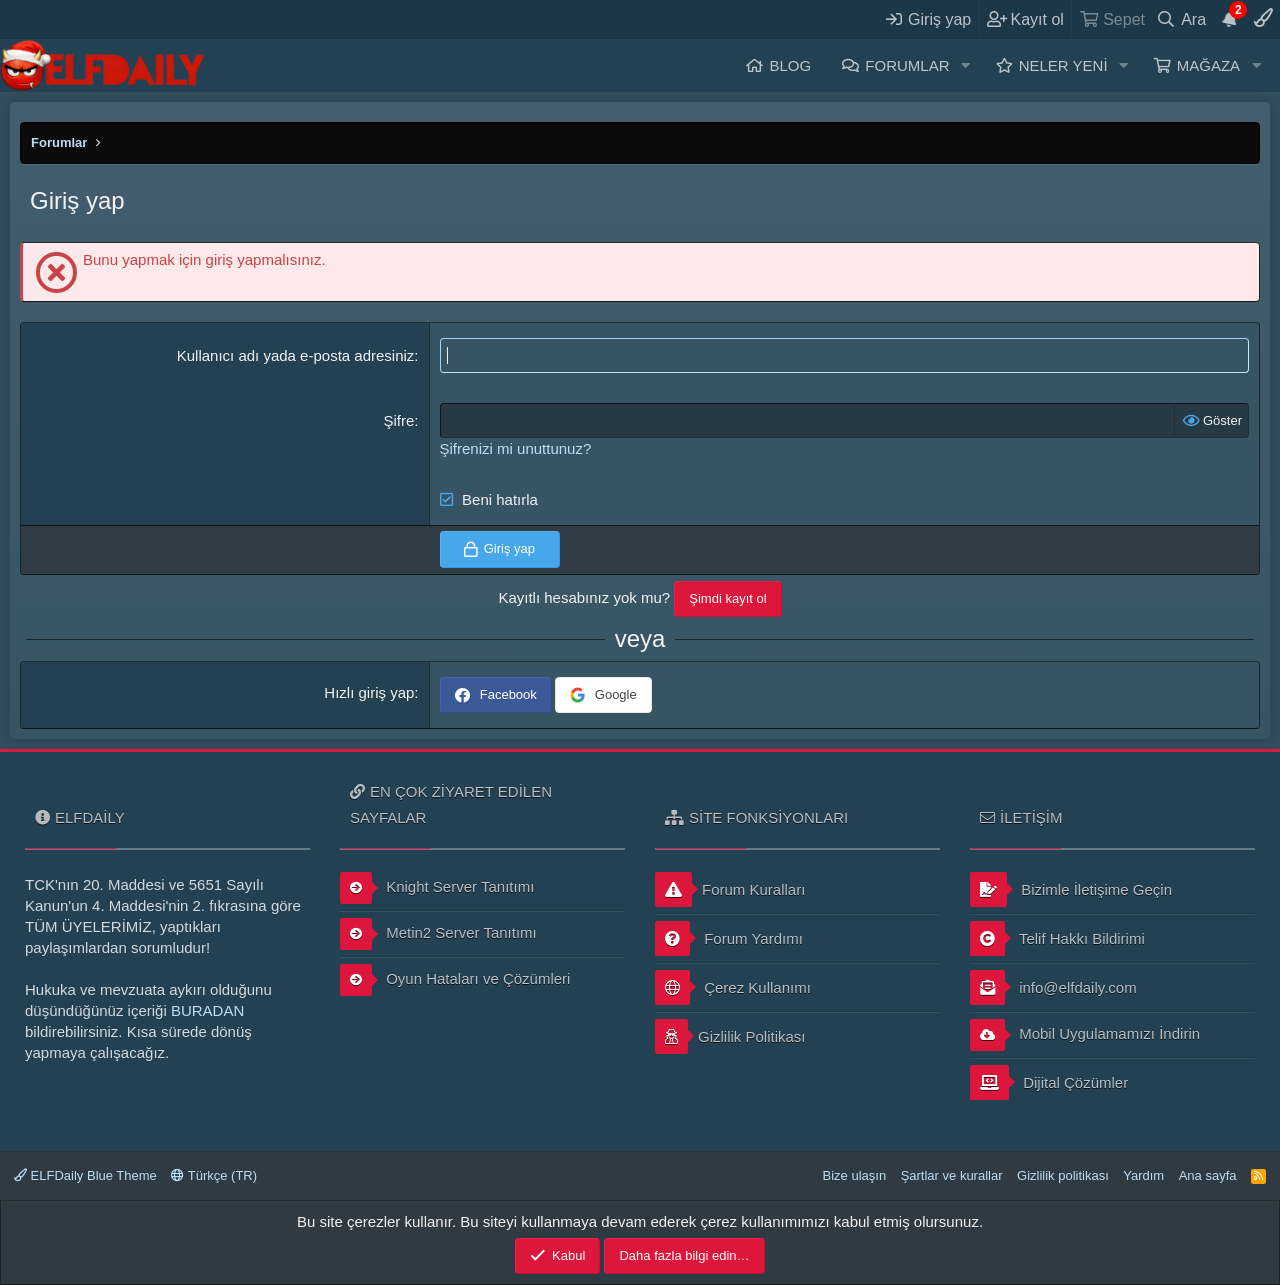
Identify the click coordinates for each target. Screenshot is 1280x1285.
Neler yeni (1063, 65)
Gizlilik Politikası (730, 1036)
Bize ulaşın (855, 1175)
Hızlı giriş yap (369, 692)
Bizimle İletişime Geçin (1071, 889)
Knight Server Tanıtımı (437, 888)
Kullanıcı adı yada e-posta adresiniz (296, 355)
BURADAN (207, 1010)
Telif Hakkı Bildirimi (1057, 938)
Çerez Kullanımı (733, 987)
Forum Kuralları (730, 889)
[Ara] (1181, 19)
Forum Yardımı (729, 938)
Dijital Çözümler (1049, 1082)
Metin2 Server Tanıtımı (438, 934)
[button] (965, 65)
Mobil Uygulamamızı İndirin (1085, 1035)
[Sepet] (1111, 19)
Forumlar (907, 65)
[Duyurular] (1230, 19)
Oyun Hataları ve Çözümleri (455, 980)
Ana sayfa (1208, 1175)
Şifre (399, 420)
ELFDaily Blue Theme (85, 1175)
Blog (790, 65)
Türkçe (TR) (214, 1175)
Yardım (1143, 1175)
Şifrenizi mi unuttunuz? (516, 448)
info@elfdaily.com (1053, 987)
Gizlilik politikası (1063, 1175)
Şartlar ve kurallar (952, 1175)
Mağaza (1208, 65)
